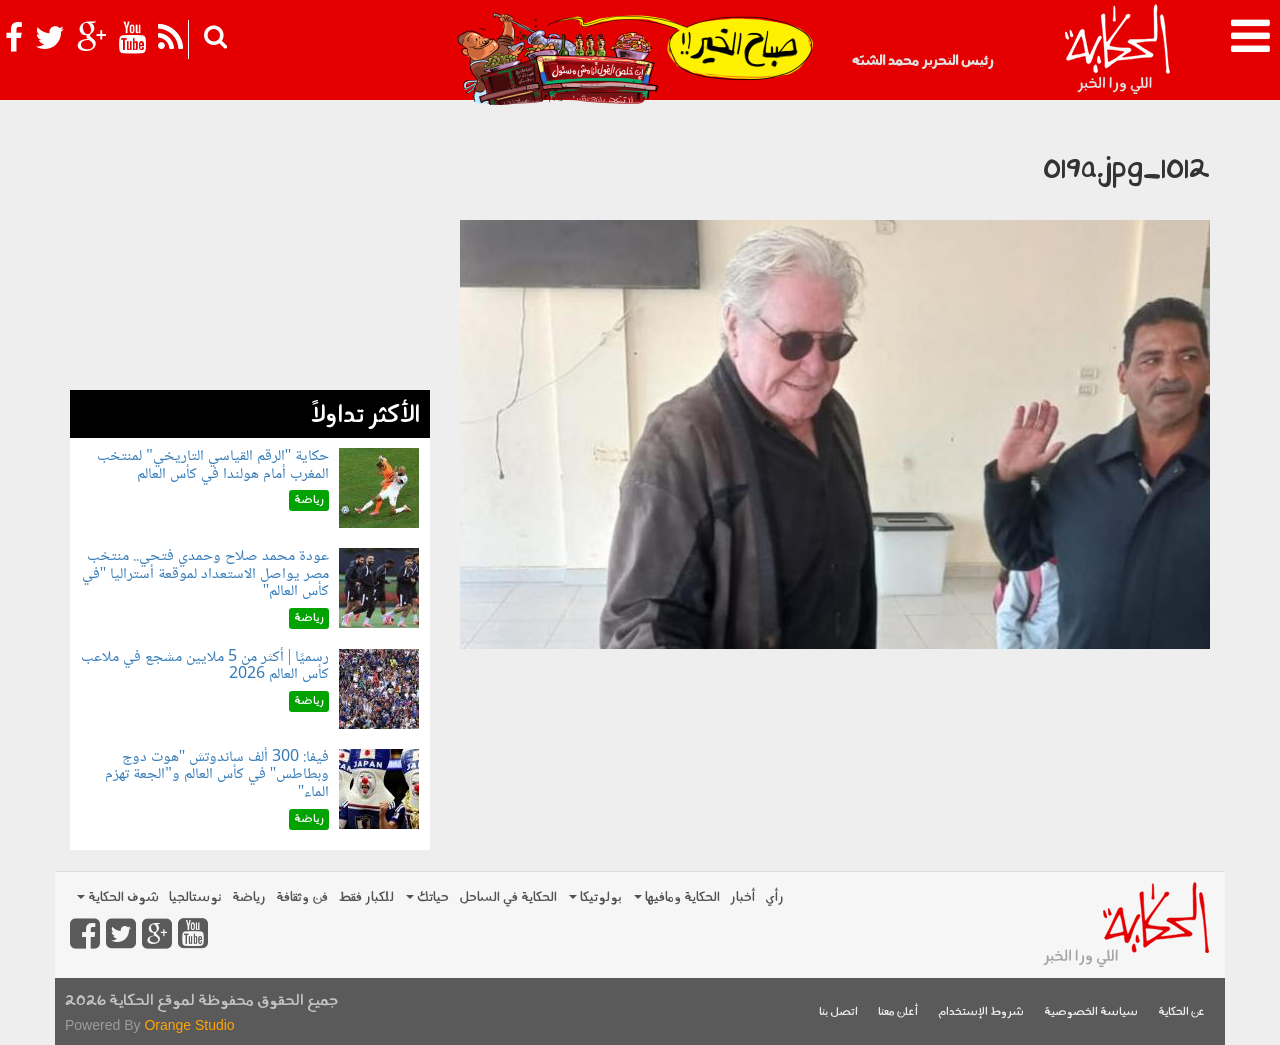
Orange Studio (189, 1025)
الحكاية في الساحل (508, 897)
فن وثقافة (302, 897)
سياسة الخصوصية (1091, 1012)
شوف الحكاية (118, 897)
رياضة (249, 897)
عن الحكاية (1181, 1012)
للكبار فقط (366, 897)
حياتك (427, 897)
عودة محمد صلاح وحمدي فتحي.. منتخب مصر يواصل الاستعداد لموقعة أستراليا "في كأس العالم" (206, 574)
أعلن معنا (898, 1012)
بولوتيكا (595, 897)
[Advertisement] (250, 250)
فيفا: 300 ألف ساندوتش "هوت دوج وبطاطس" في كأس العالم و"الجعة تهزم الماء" (217, 775)
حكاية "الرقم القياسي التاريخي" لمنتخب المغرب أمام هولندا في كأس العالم (213, 465)
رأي (774, 897)
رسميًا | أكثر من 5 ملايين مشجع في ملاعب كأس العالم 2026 (205, 666)
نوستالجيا (195, 897)
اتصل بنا (838, 1012)
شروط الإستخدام (981, 1012)
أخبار (742, 897)
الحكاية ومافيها (677, 897)
